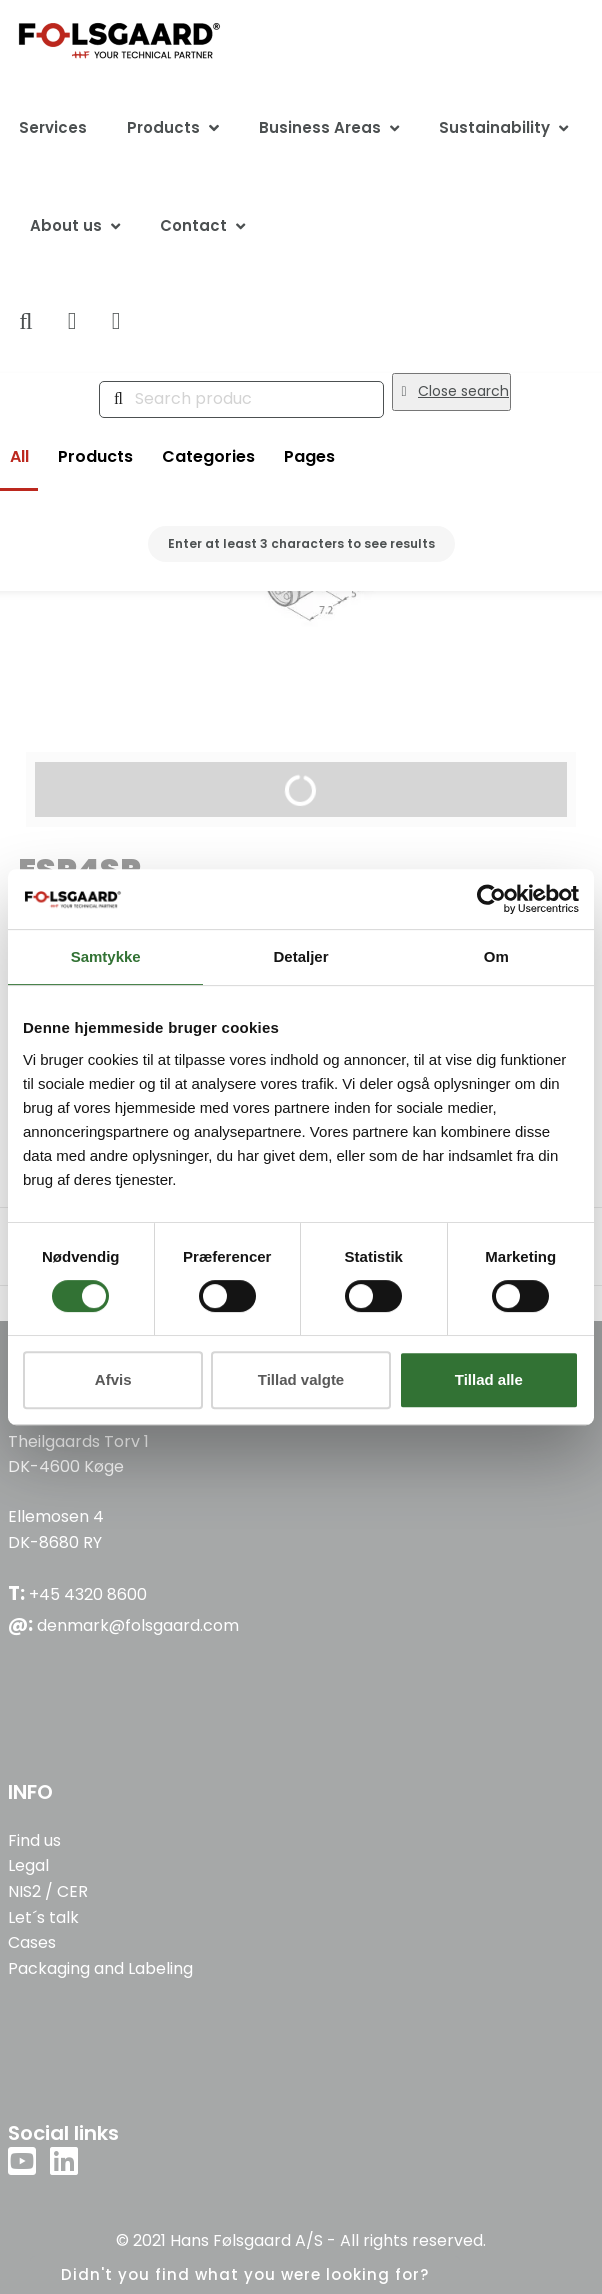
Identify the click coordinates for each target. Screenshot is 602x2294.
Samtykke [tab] (106, 956)
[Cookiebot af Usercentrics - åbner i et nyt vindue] (491, 899)
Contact (193, 225)
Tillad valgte (301, 1379)
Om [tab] (496, 956)
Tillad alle (489, 1379)
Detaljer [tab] (300, 956)
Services (53, 127)
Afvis (113, 1379)
